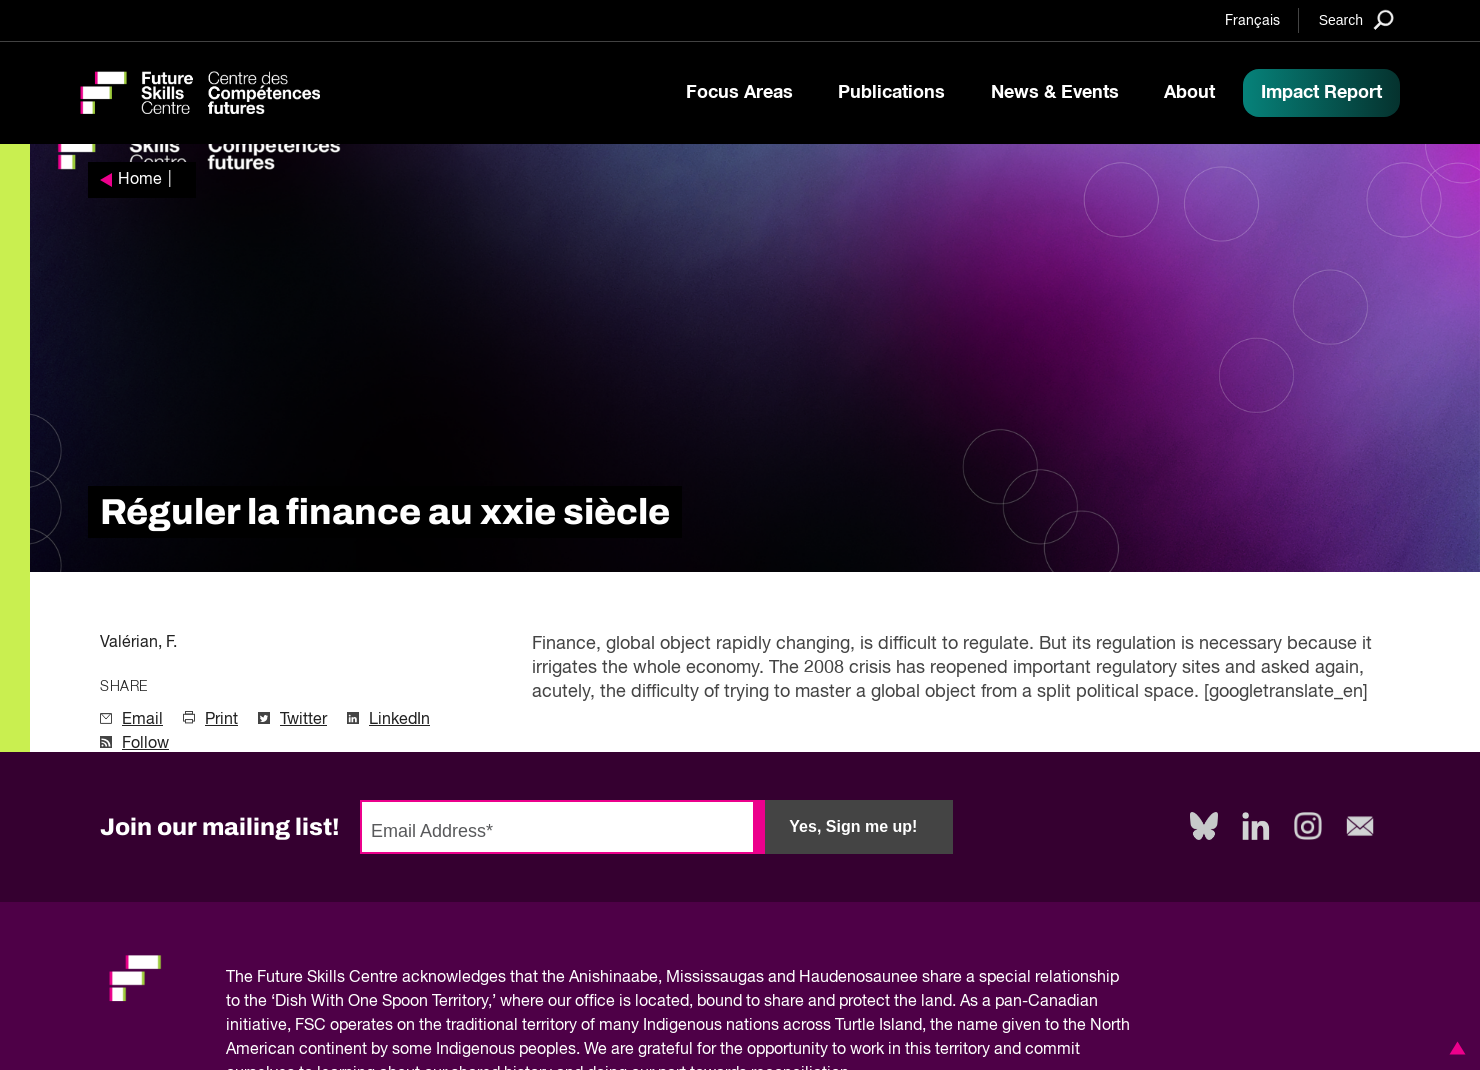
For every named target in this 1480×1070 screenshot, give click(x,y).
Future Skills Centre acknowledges (381, 978)
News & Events (1055, 93)
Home (140, 180)
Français (1252, 21)
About (1189, 93)
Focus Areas (739, 93)
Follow (145, 744)
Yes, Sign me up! (853, 826)
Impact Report (1321, 93)
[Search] (1356, 19)
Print (221, 720)
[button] (1454, 1048)
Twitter (303, 720)
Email (142, 720)
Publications (891, 93)
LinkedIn (399, 720)
